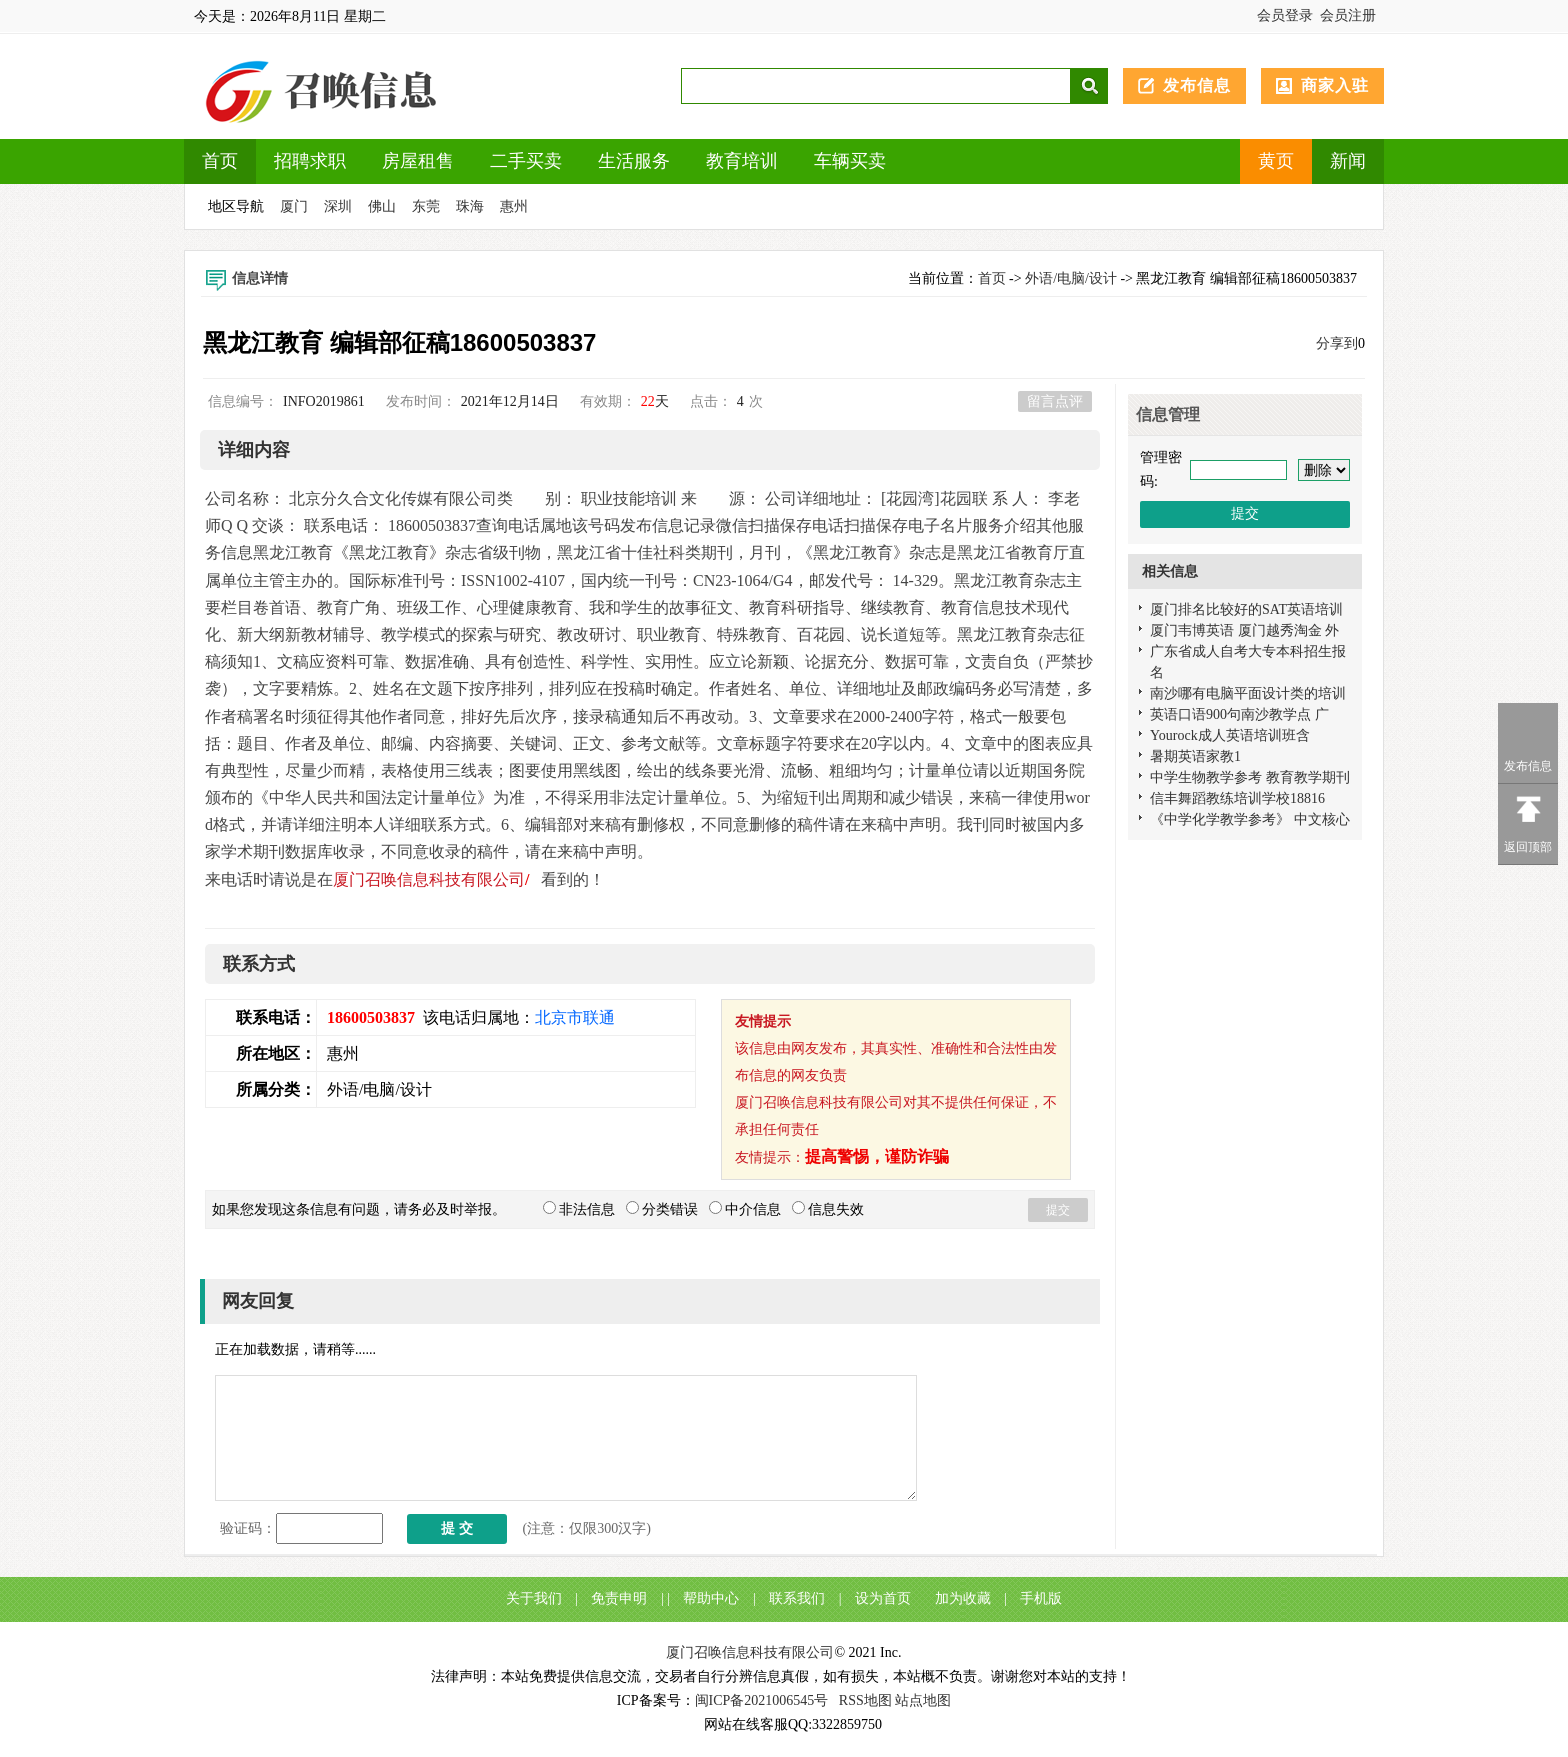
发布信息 (1197, 85)
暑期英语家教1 (1195, 756)
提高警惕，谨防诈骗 (877, 1156)
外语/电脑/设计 (1071, 278)
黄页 (1276, 161)
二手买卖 (526, 161)
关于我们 (534, 1598)
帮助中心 (711, 1598)
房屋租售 (418, 161)
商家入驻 (1335, 85)
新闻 (1348, 161)
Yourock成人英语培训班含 (1230, 735)
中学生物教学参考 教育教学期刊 (1250, 777)
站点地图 (923, 1700)
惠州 (514, 206)
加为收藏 (963, 1598)
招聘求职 (310, 161)
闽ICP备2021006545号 (762, 1700)
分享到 (1337, 343)
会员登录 (1285, 15)
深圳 (338, 206)
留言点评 (1055, 401)
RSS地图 (865, 1700)
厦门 (294, 206)
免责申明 (619, 1598)
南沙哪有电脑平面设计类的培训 (1248, 693)
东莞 (426, 206)
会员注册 (1348, 15)
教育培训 (742, 161)
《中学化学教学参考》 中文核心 (1250, 819)
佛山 (382, 206)
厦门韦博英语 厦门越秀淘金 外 (1244, 630)
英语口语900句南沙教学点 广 (1239, 714)
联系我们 (797, 1598)
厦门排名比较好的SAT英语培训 (1246, 609)
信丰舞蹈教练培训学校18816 (1237, 798)
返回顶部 (1528, 847)
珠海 (470, 206)
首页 (220, 161)
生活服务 (634, 161)
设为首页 (883, 1598)
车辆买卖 (850, 161)
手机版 (1041, 1598)
